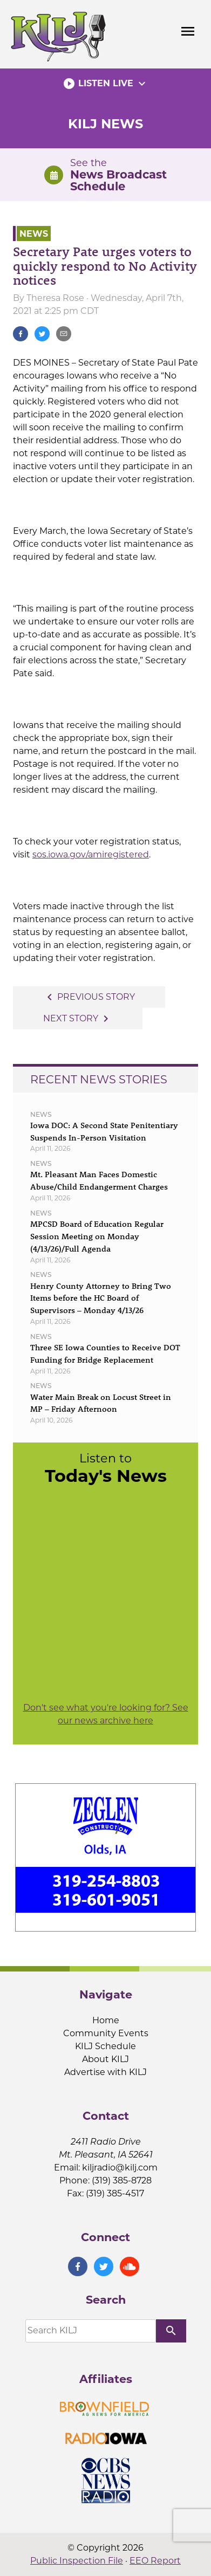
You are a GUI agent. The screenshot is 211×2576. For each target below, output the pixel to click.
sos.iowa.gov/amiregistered (90, 854)
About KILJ (105, 2059)
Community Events (105, 2033)
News (33, 233)
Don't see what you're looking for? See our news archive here (105, 1714)
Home (105, 2020)
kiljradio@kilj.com (120, 2167)
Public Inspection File (76, 2561)
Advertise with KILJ (105, 2072)
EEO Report (155, 2561)
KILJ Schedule (105, 2046)
